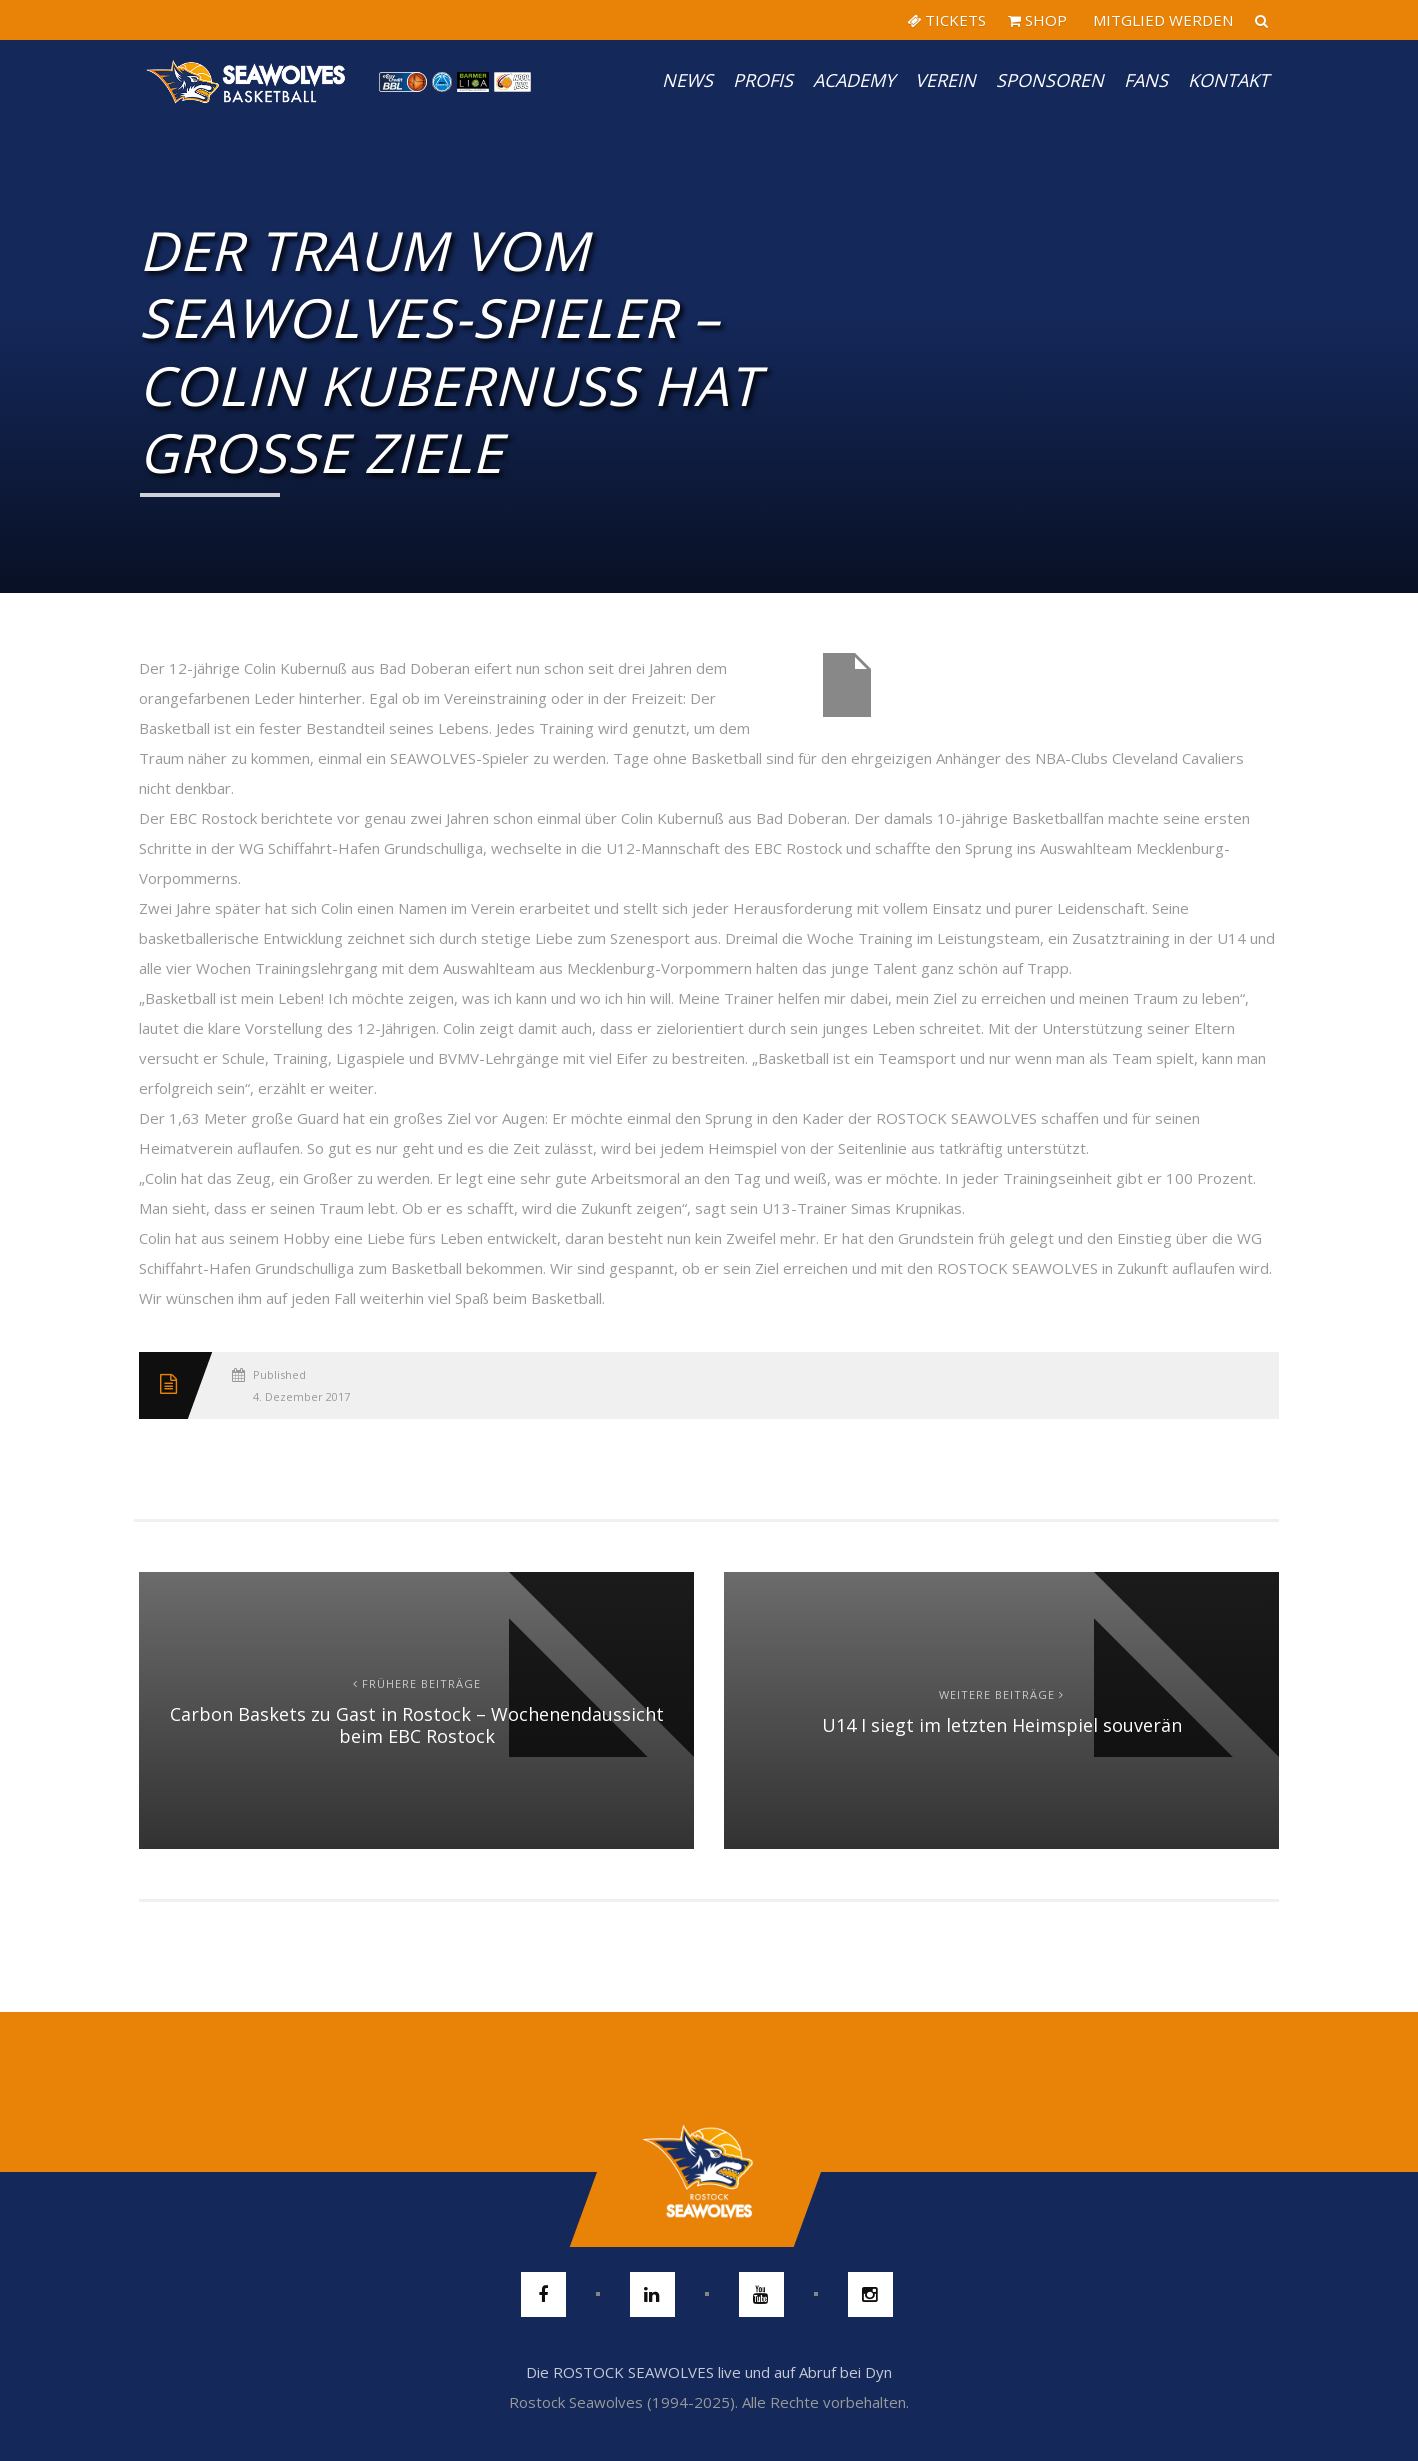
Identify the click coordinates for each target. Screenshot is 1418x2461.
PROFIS (763, 80)
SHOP (1037, 20)
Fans (1146, 80)
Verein (945, 80)
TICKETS (946, 20)
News (687, 80)
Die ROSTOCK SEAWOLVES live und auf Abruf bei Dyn (709, 2372)
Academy (854, 80)
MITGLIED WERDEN (1161, 20)
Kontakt (1228, 80)
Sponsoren (1050, 80)
